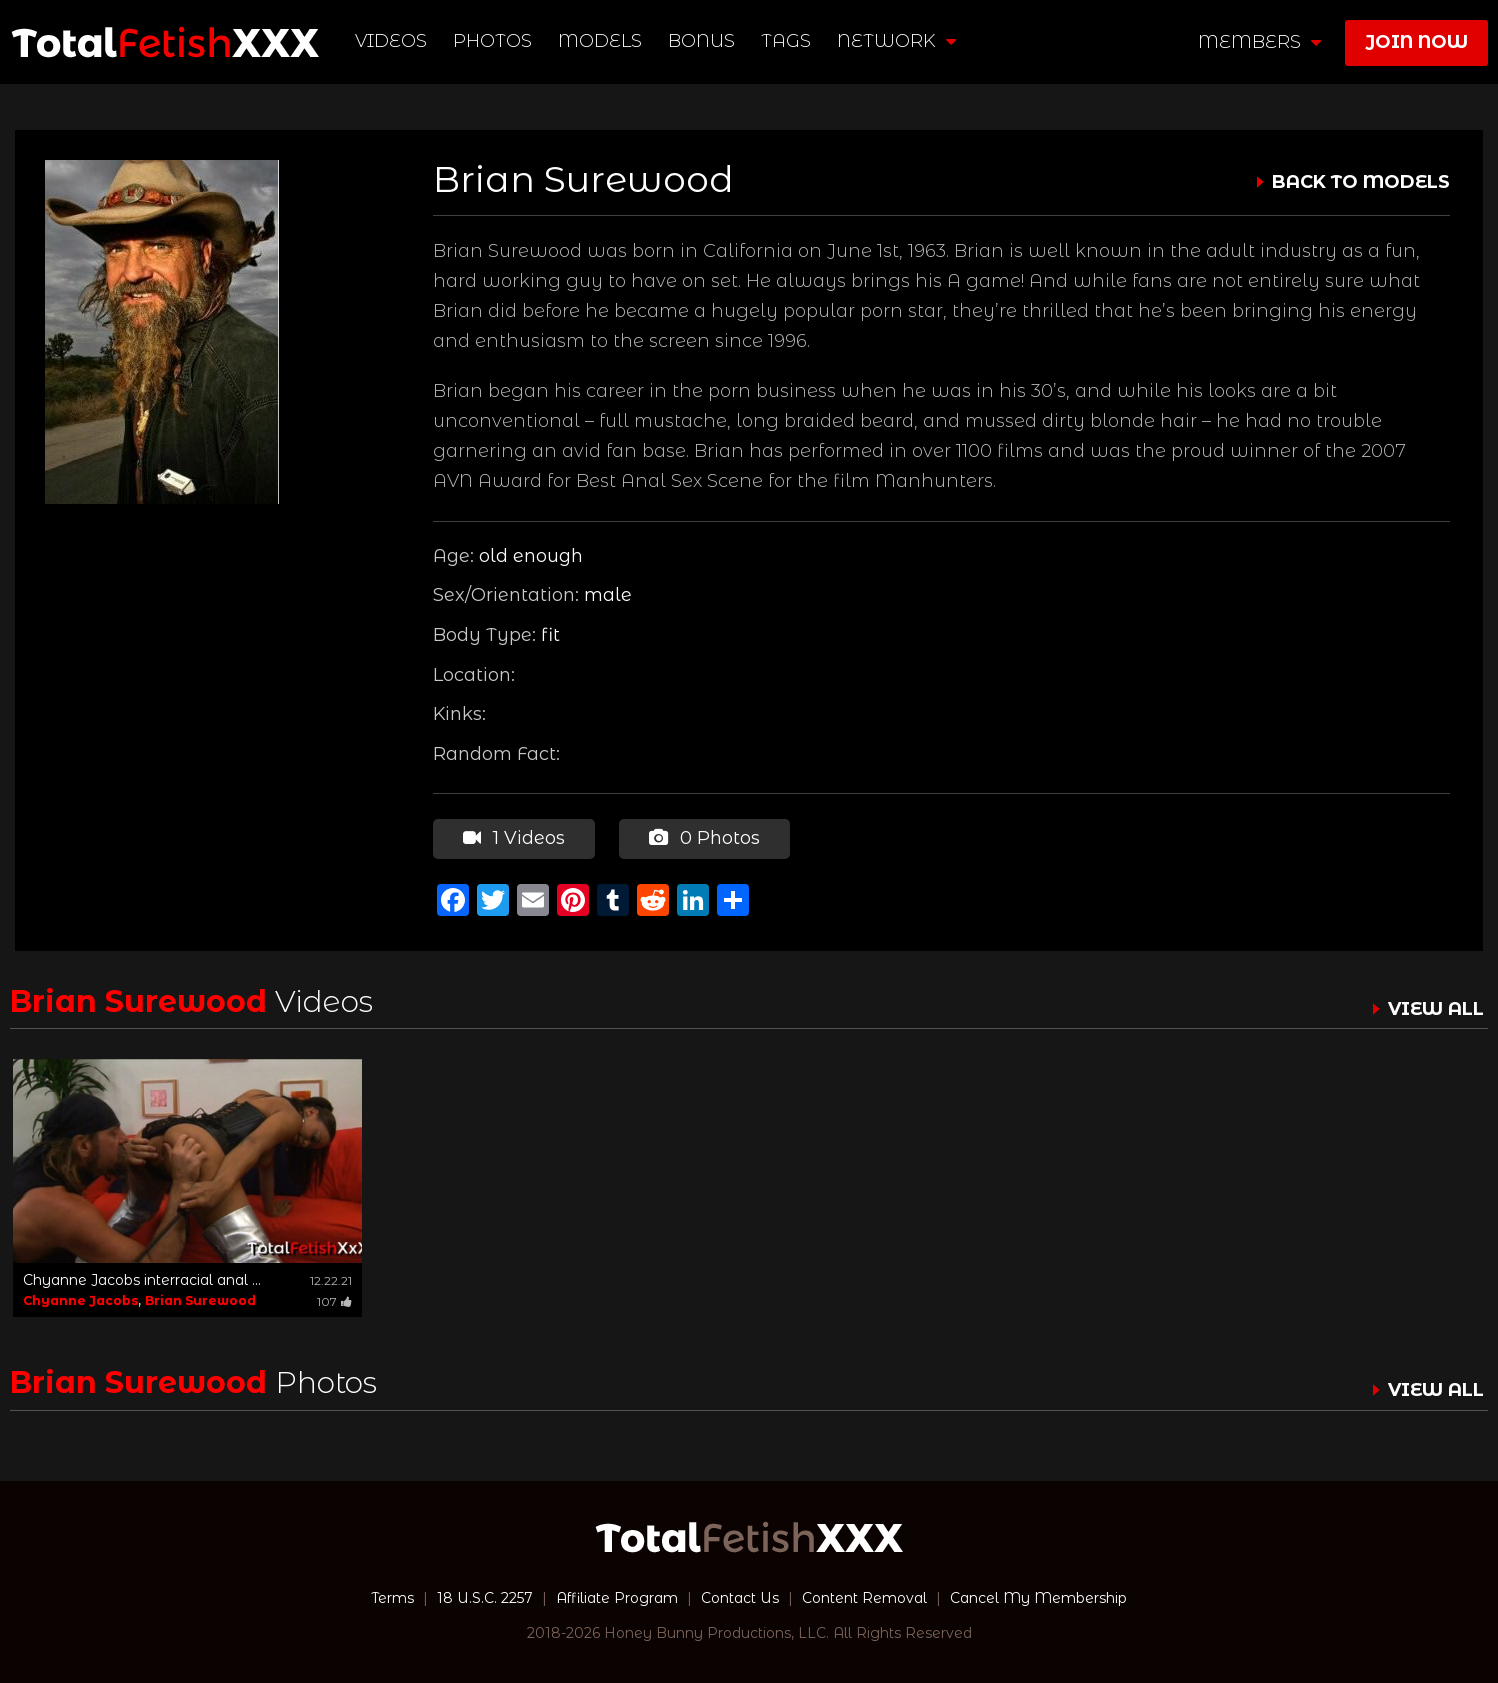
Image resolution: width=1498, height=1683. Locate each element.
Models (600, 41)
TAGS (786, 41)
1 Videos (514, 838)
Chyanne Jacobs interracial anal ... (142, 1280)
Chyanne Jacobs (80, 1300)
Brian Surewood (200, 1300)
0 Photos (704, 838)
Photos (492, 41)
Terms (392, 1598)
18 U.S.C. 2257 (485, 1598)
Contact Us (740, 1598)
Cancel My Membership (1038, 1598)
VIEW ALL (1436, 1009)
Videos (391, 41)
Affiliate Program (617, 1598)
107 (334, 1301)
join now (1416, 42)
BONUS (701, 41)
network (896, 41)
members (1259, 42)
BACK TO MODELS (1361, 182)
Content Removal (864, 1598)
